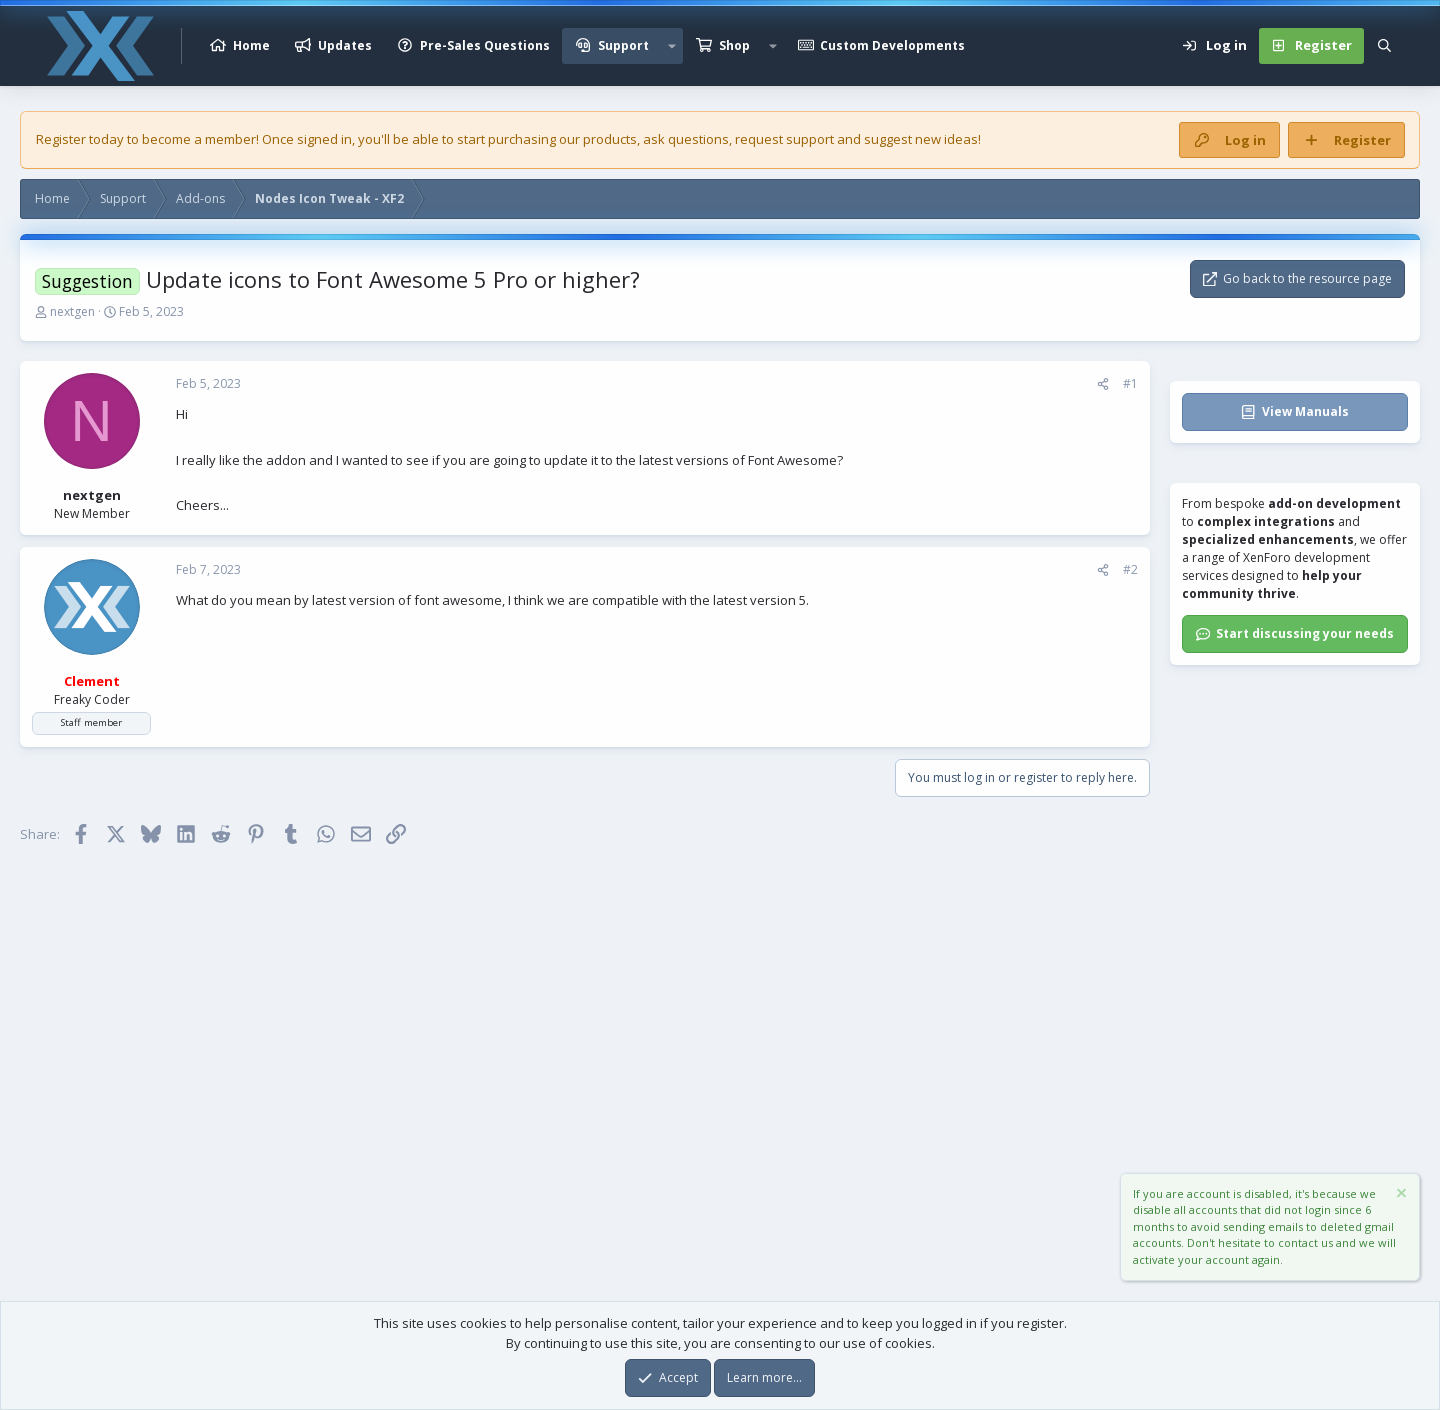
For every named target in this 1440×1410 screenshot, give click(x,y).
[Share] (1103, 384)
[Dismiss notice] (1400, 1195)
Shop (734, 45)
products (610, 139)
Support (623, 45)
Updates (345, 45)
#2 (1130, 569)
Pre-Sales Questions (485, 45)
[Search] (1384, 46)
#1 (1130, 383)
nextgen (72, 311)
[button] (672, 46)
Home (251, 45)
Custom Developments (892, 45)
